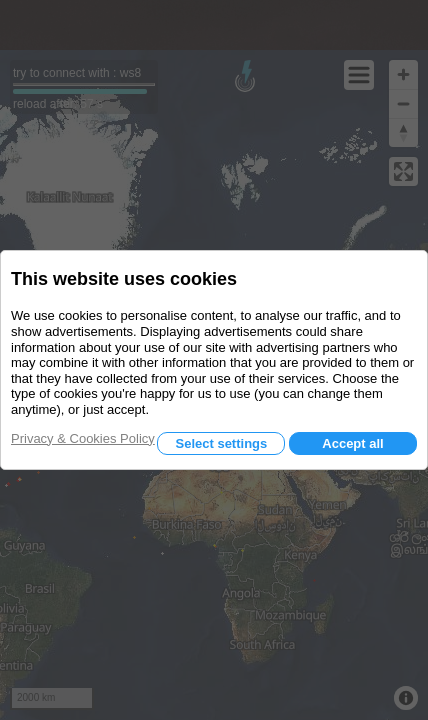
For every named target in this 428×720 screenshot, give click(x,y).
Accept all (352, 443)
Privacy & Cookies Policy (83, 438)
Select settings (221, 443)
